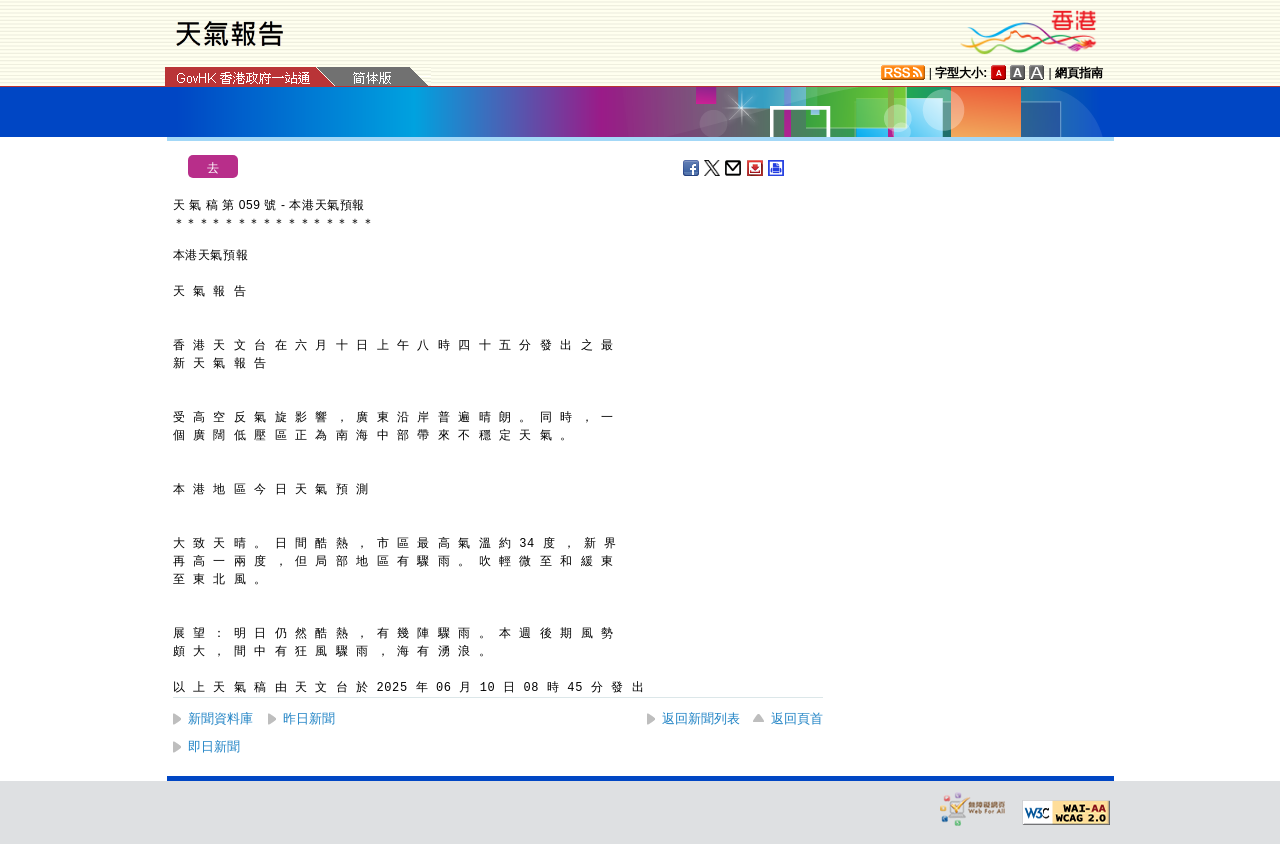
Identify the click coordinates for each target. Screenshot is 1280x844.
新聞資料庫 (220, 718)
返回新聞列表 (701, 718)
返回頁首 (797, 718)
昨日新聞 (309, 718)
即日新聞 (214, 746)
